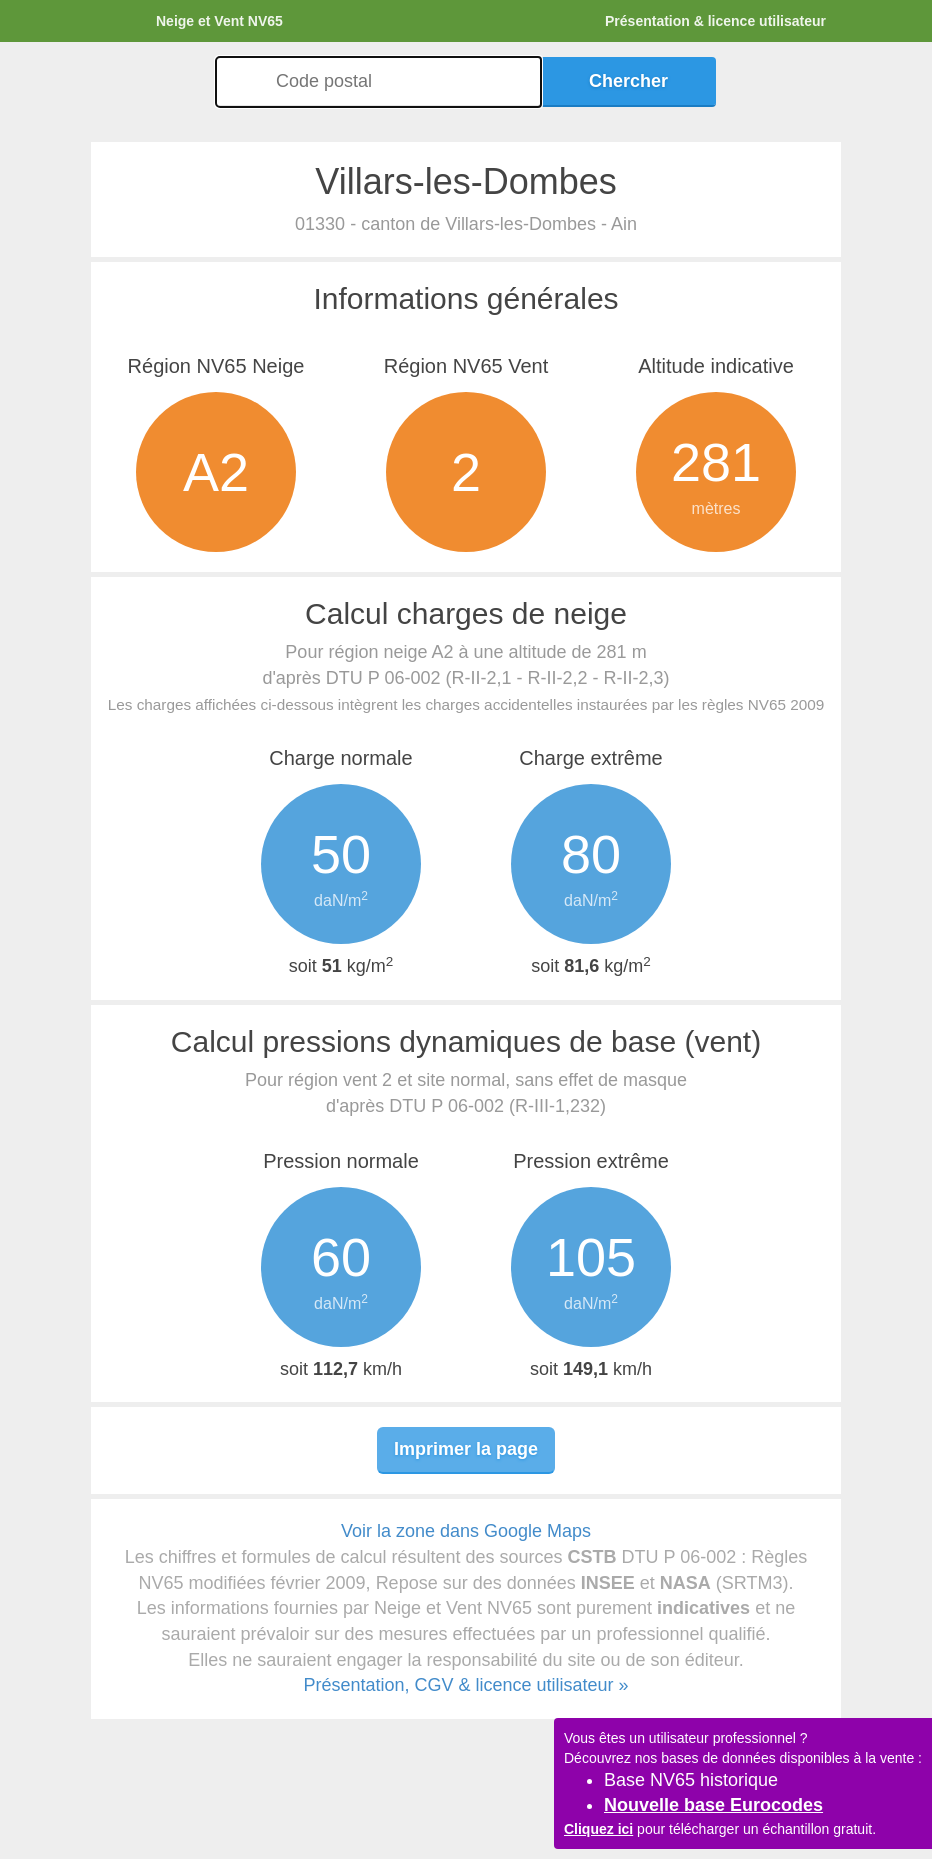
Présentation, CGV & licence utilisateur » (465, 1685)
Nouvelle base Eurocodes (713, 1805)
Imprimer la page (466, 1449)
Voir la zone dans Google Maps (466, 1531)
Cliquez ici (598, 1829)
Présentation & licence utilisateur (715, 21)
